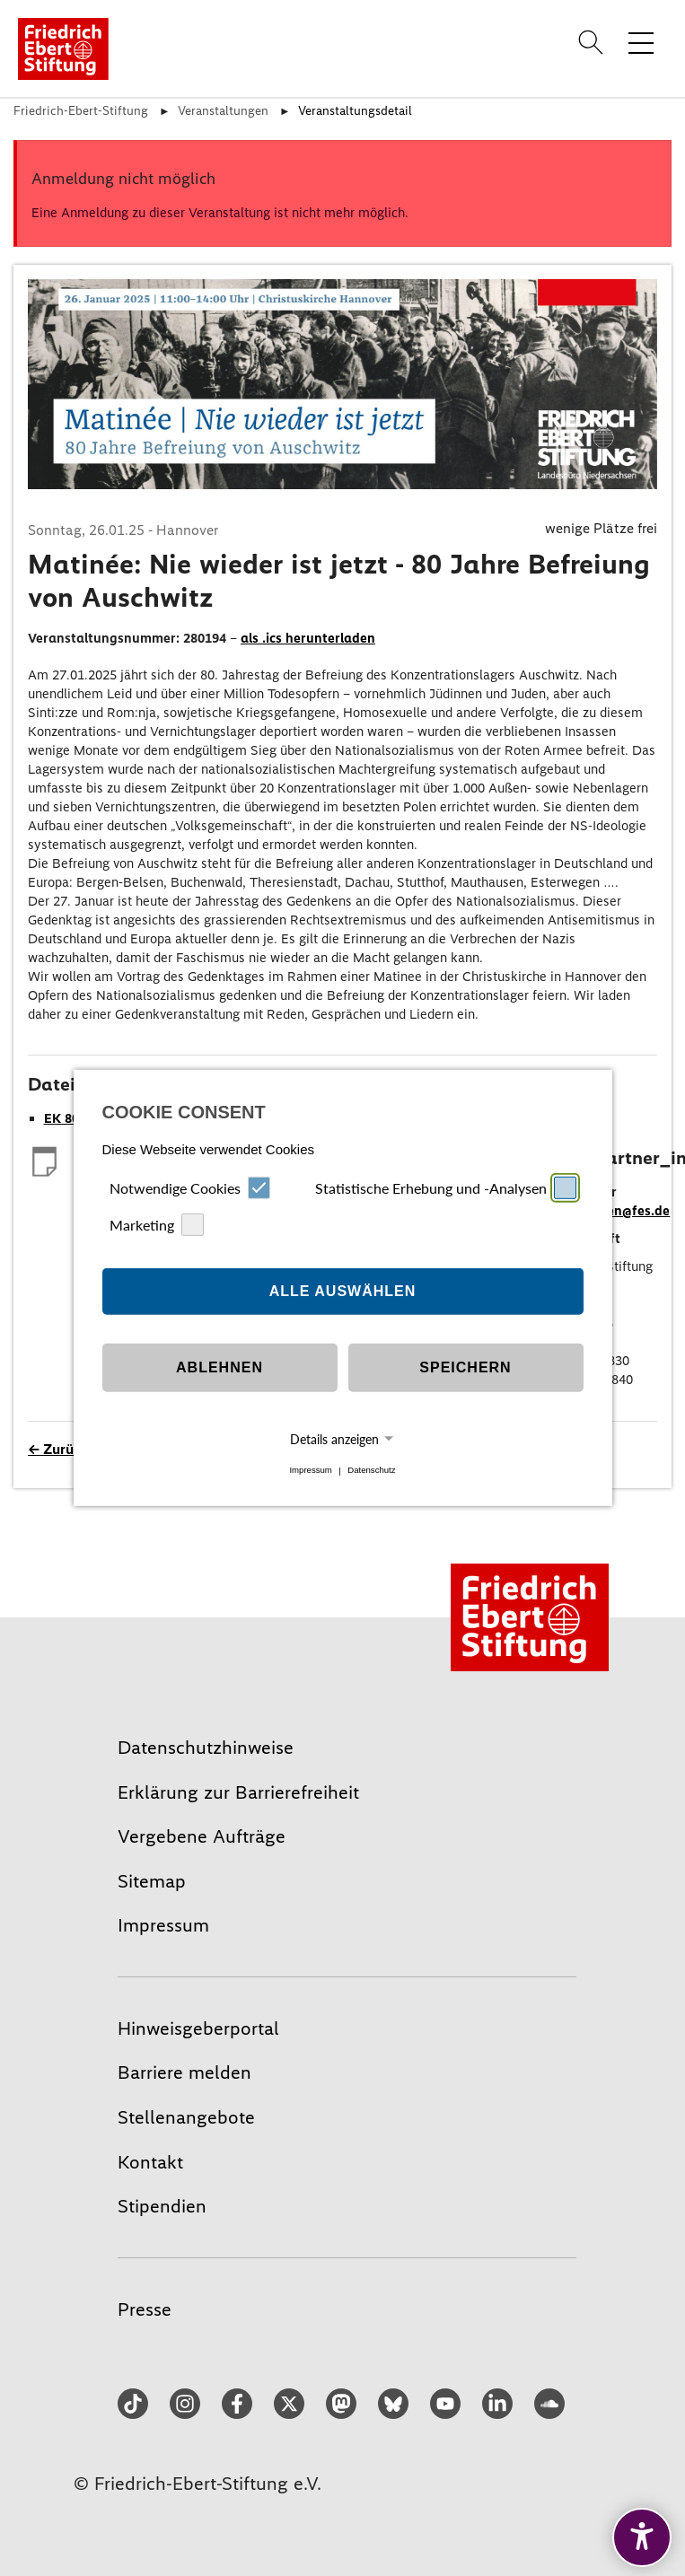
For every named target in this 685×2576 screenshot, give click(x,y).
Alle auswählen (343, 1291)
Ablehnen (219, 1367)
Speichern (465, 1367)
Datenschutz (371, 1471)
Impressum (310, 1471)
